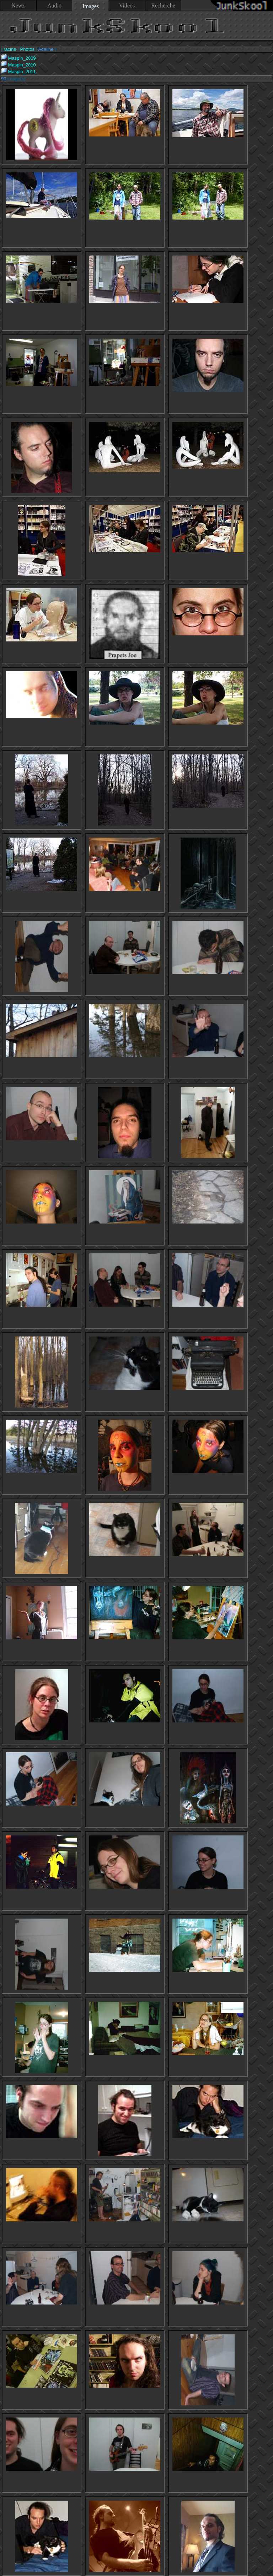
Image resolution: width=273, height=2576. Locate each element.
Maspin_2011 (18, 71)
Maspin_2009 (18, 58)
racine (10, 49)
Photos (27, 49)
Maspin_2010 (18, 65)
